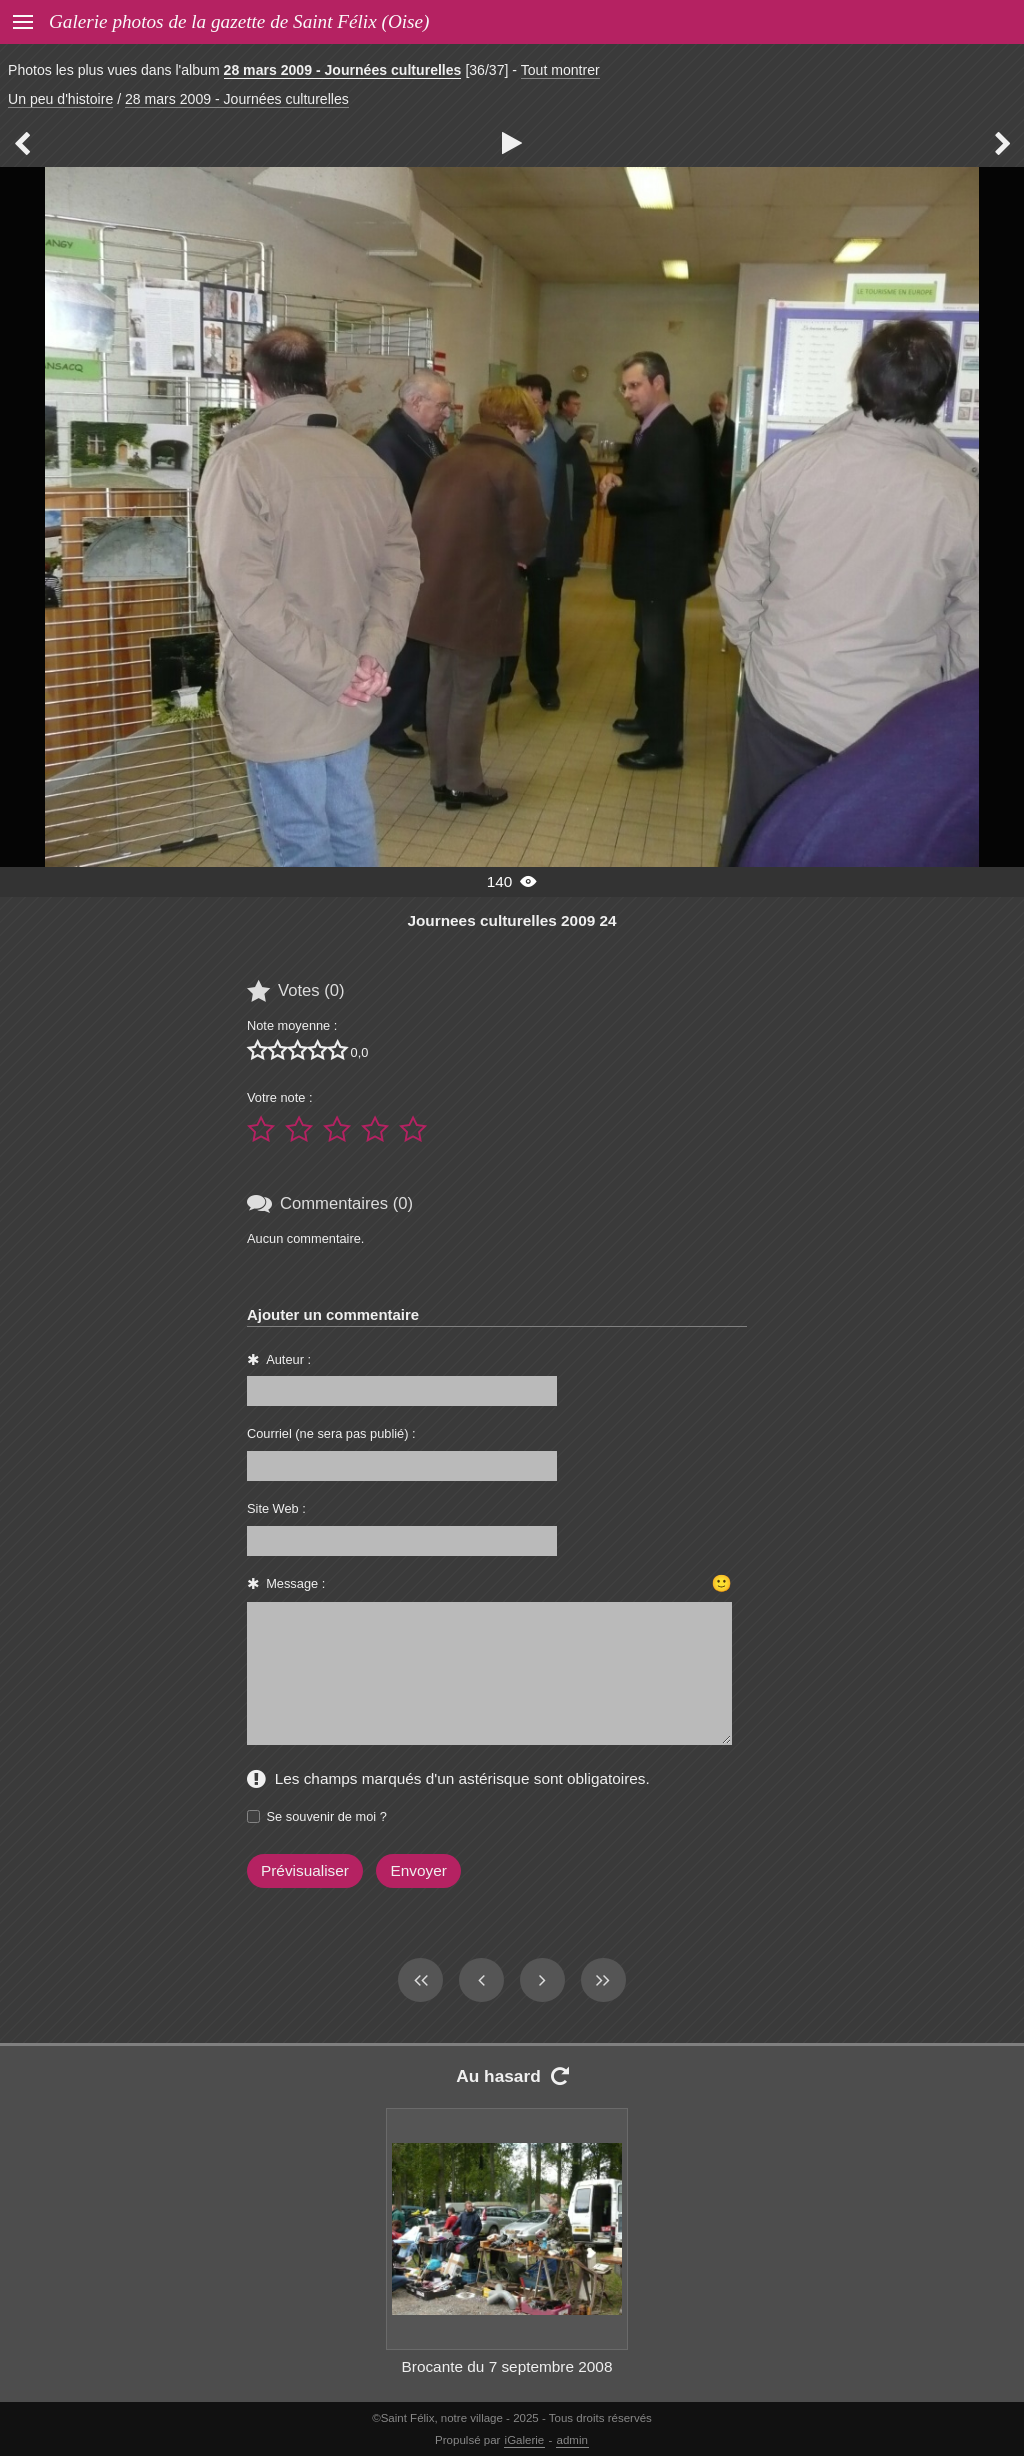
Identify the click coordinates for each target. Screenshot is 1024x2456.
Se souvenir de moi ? (327, 1816)
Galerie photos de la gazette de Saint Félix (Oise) (239, 21)
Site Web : (276, 1508)
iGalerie (525, 2440)
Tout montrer (560, 70)
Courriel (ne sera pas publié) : (331, 1433)
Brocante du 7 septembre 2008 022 (507, 2378)
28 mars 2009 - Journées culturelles (343, 70)
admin (572, 2440)
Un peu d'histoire (60, 99)
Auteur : (288, 1359)
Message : (295, 1583)
